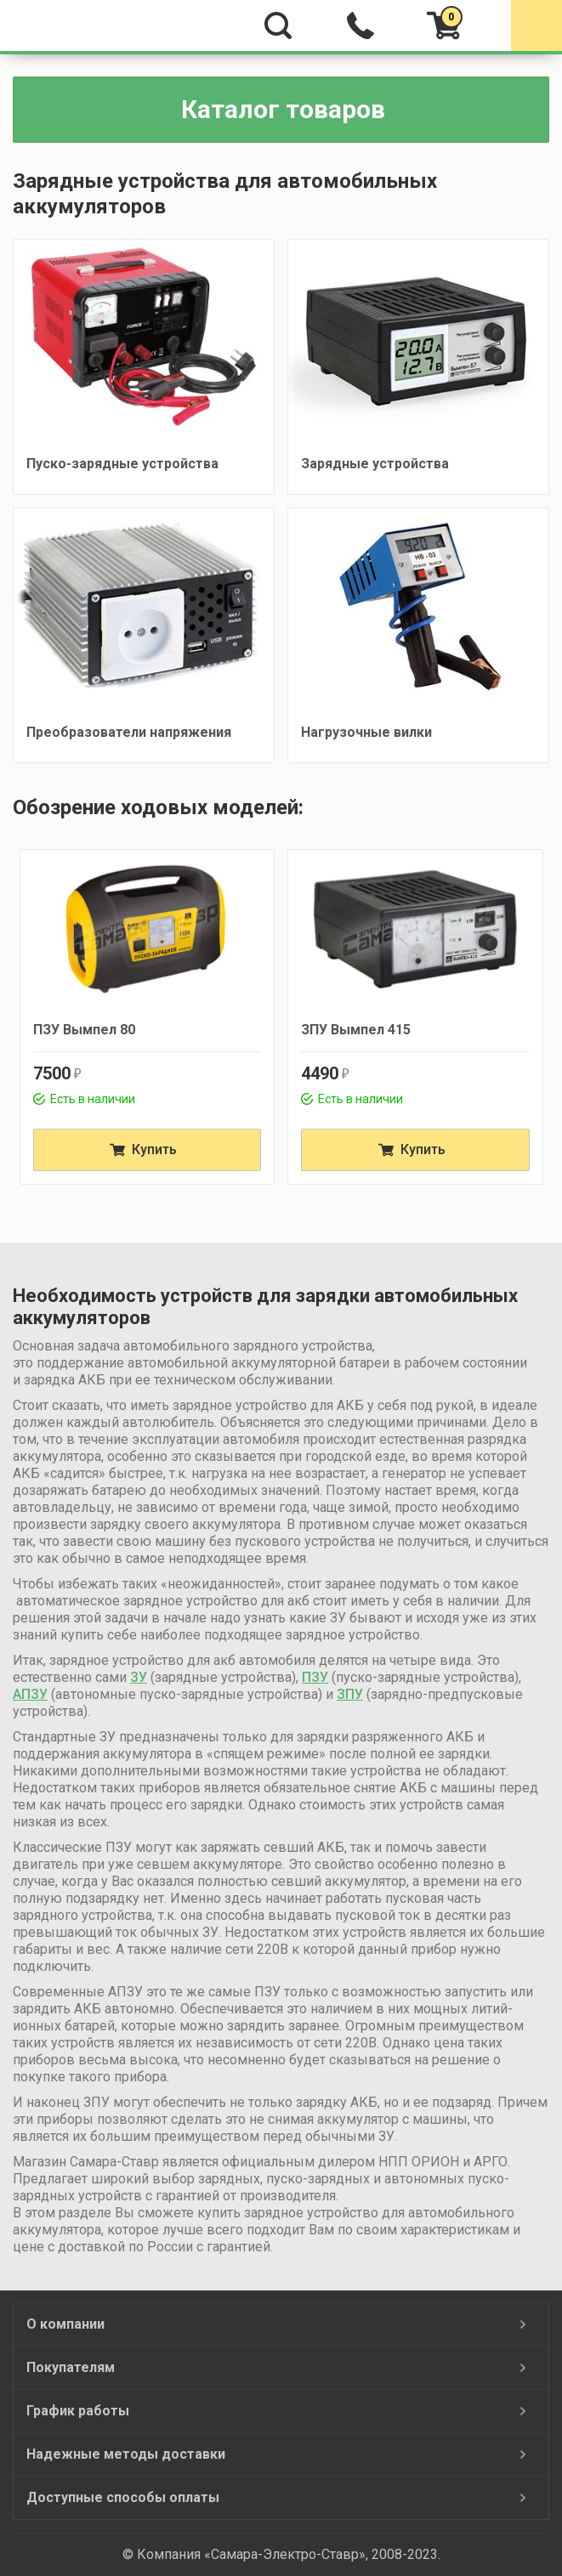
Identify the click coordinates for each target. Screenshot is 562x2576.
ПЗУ (315, 1677)
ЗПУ (350, 1694)
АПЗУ (30, 1694)
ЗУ (138, 1677)
